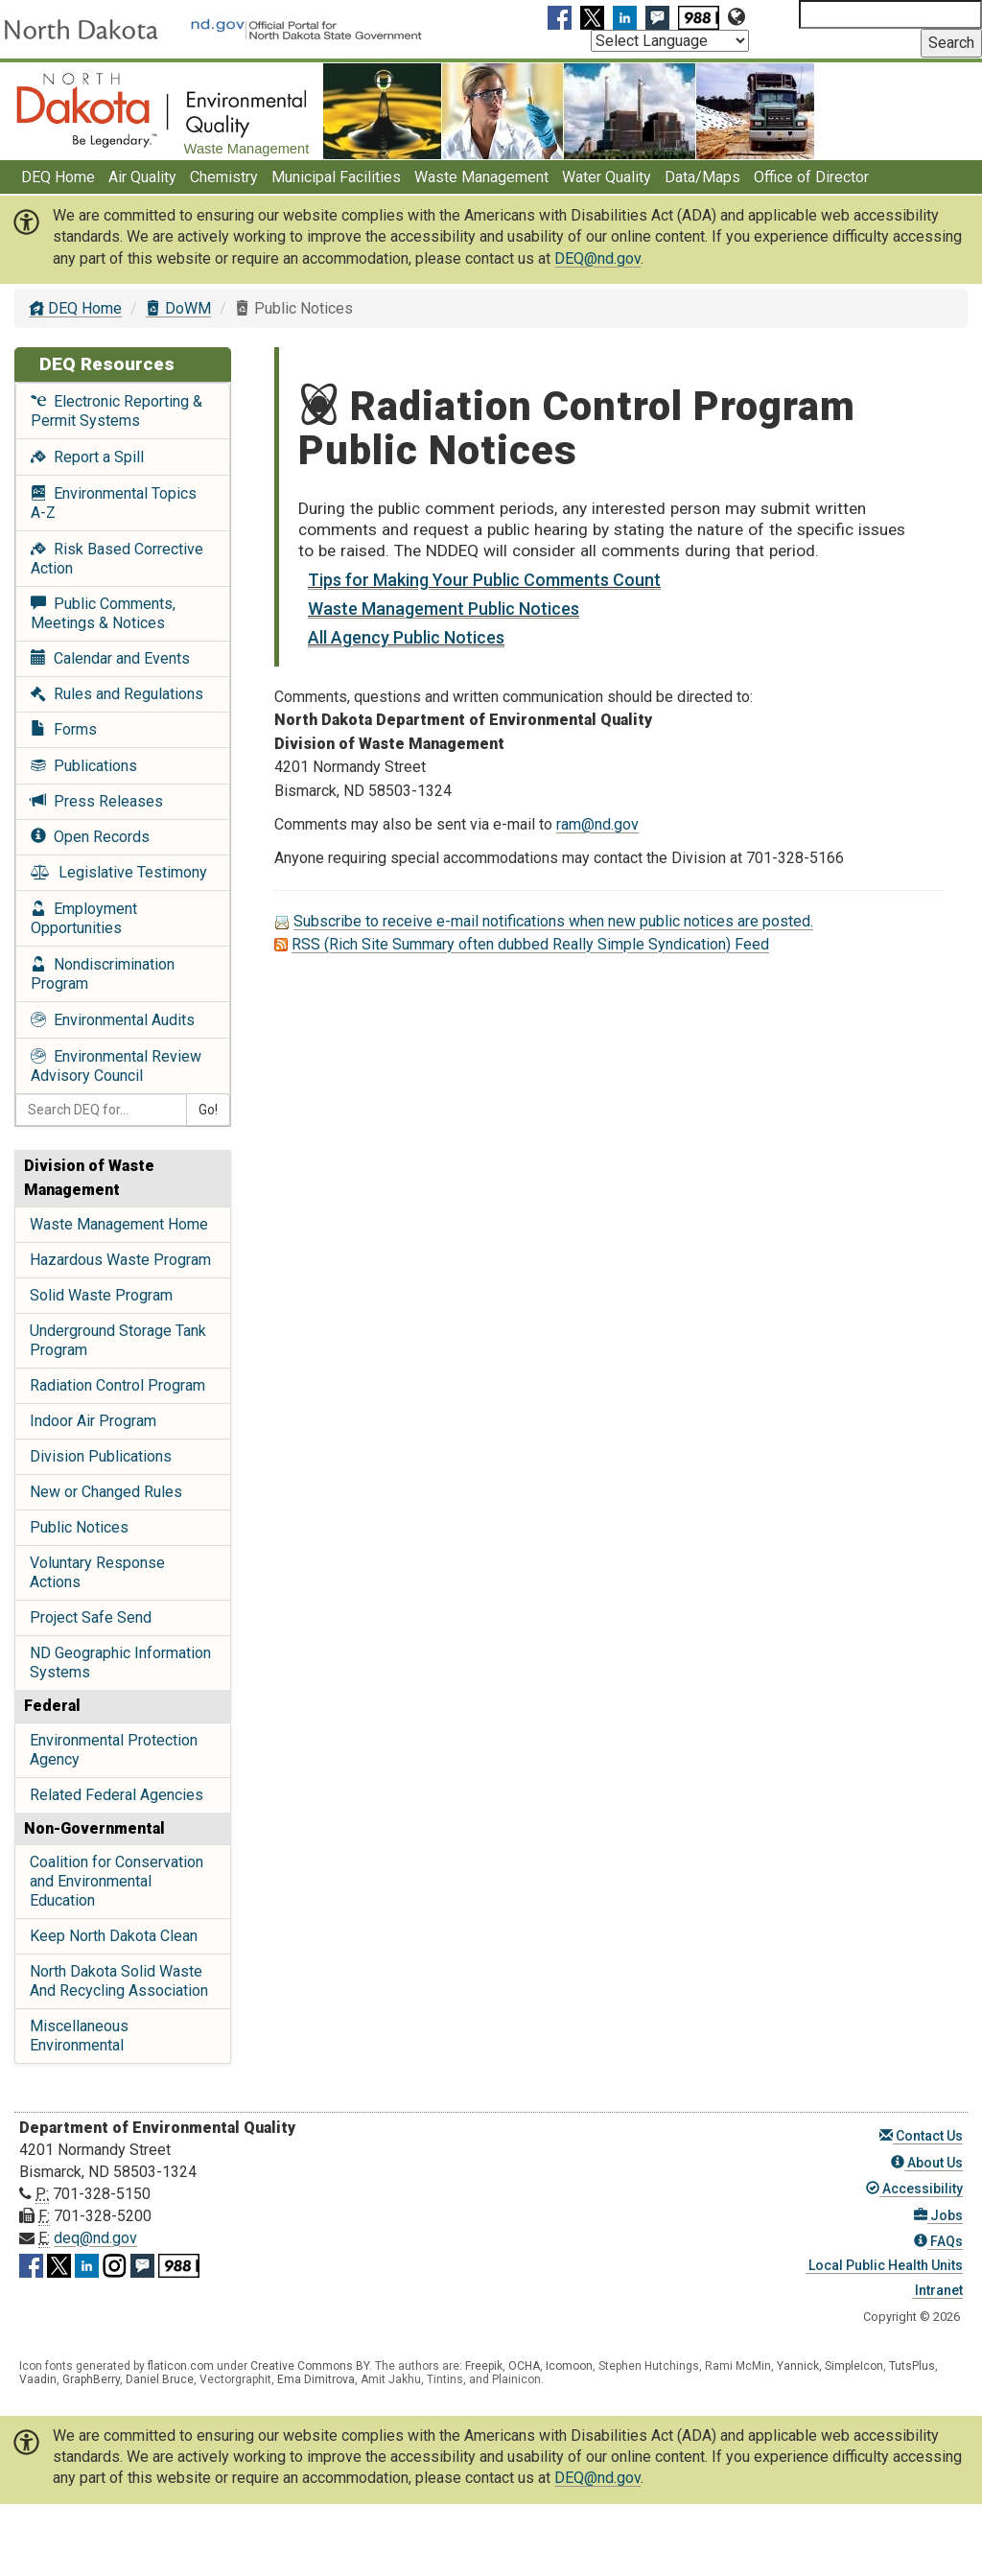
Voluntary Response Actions (97, 1572)
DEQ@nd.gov (597, 258)
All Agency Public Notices (406, 637)
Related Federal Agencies (116, 1795)
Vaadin (38, 2379)
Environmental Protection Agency (114, 1749)
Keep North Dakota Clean (114, 1936)
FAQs (938, 2241)
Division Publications (101, 1456)
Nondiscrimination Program (103, 974)
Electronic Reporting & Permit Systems (116, 411)
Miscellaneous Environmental (79, 2035)
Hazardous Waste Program (120, 1260)
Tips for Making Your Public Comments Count (484, 580)
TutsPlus (912, 2366)
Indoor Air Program (93, 1421)
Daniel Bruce (160, 2379)
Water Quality (606, 177)
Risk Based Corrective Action (117, 558)
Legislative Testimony (119, 872)
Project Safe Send (91, 1617)
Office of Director (811, 177)
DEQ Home (58, 177)
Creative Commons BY (309, 2366)
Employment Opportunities (84, 918)
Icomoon (569, 2366)
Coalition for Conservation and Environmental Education (116, 1881)
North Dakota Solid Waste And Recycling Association (119, 1981)
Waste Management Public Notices (443, 608)
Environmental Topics (114, 503)
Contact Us (921, 2135)
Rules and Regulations (117, 694)
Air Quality (142, 177)
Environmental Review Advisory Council (116, 1066)
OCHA (524, 2366)
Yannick (798, 2366)
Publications (84, 766)
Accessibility (914, 2188)
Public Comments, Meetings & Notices (103, 613)
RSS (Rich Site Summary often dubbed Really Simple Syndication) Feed (530, 944)
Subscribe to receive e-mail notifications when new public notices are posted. (553, 921)
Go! (208, 1109)
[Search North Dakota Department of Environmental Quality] (890, 14)
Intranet (937, 2290)
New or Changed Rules (106, 1492)
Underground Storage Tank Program (118, 1340)
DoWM (178, 308)
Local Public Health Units (884, 2265)
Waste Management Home (119, 1224)
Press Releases (97, 801)
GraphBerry (91, 2379)
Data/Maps (702, 177)
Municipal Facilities (336, 177)
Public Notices (79, 1527)
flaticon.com (181, 2366)
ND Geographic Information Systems (120, 1662)
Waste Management (481, 177)
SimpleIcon (854, 2366)
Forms (64, 729)
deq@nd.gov (95, 2238)
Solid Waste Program (101, 1295)
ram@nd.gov (597, 824)
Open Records (90, 837)
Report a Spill (87, 457)
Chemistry (224, 177)
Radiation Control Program (117, 1385)
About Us (927, 2162)
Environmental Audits (113, 1020)
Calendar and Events (110, 658)
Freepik (484, 2366)
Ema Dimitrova (316, 2379)
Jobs (938, 2215)
